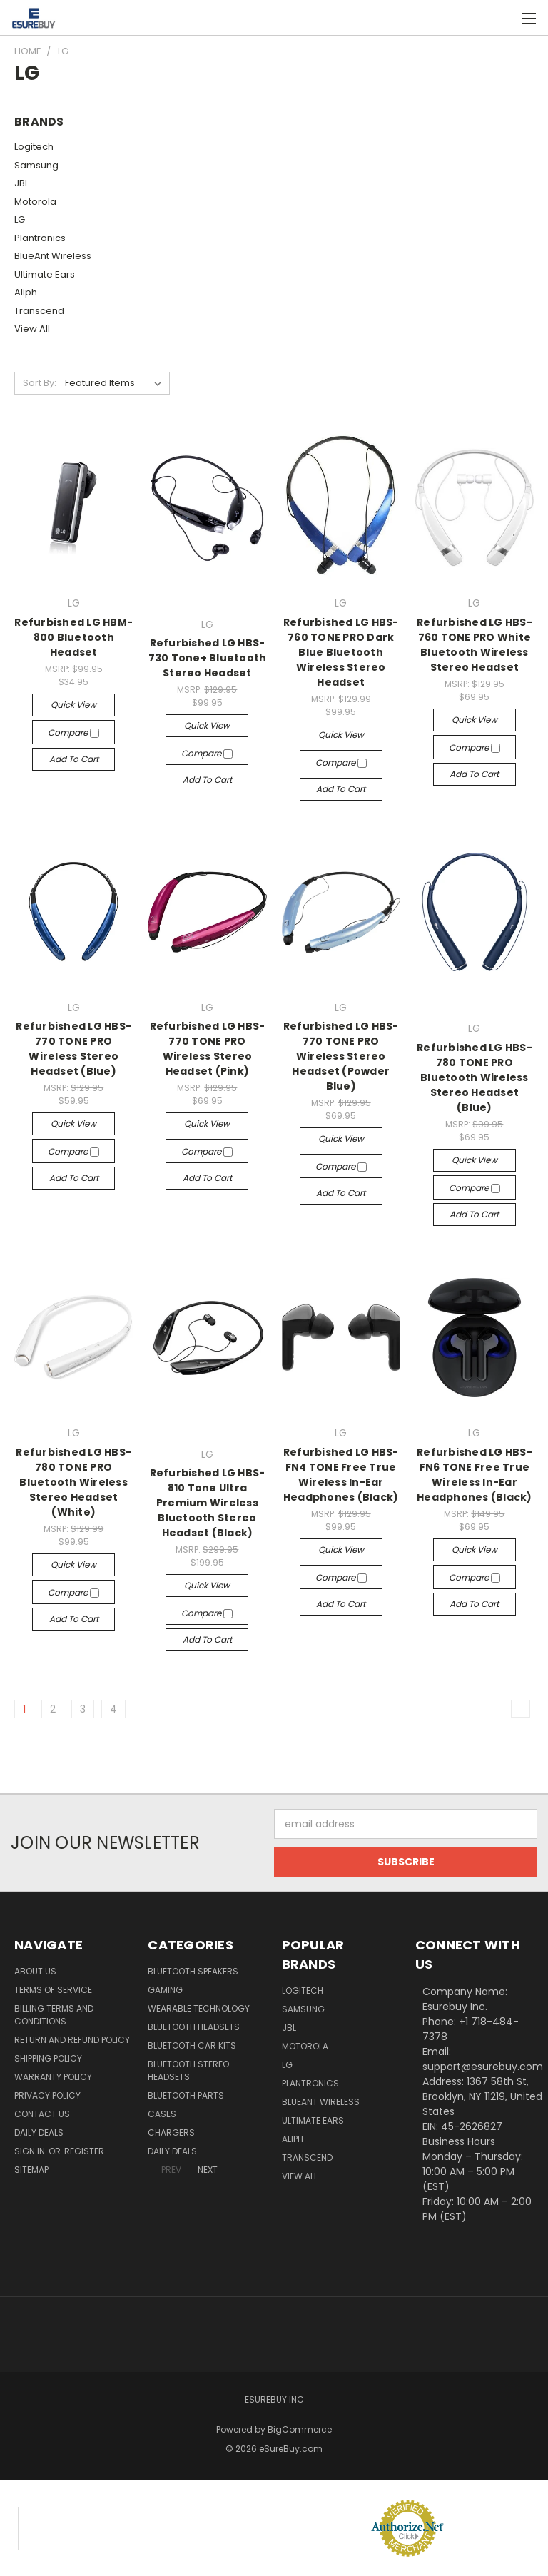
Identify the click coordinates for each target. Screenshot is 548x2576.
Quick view (73, 705)
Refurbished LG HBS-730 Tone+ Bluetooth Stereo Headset (207, 658)
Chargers (171, 2132)
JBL (21, 183)
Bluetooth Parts (186, 2095)
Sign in (30, 2151)
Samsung (36, 165)
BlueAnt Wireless (52, 256)
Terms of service (53, 1990)
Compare (73, 732)
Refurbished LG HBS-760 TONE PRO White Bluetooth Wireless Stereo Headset (474, 644)
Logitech (34, 146)
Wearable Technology (199, 2008)
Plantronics (40, 238)
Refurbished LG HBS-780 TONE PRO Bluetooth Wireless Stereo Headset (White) (73, 1482)
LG (19, 219)
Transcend (39, 311)
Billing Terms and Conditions (53, 2014)
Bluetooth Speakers (193, 1971)
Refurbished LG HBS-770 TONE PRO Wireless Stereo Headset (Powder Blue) (341, 1056)
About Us (35, 1971)
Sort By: (39, 383)
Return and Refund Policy (72, 2040)
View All (32, 328)
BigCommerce (300, 2429)
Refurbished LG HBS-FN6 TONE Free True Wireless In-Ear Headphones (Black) (474, 1474)
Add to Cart (73, 759)
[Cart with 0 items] (501, 18)
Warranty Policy (53, 2077)
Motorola (35, 201)
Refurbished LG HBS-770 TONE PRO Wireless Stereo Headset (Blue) (73, 1048)
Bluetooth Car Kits (192, 2045)
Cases (162, 2114)
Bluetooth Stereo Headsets (188, 2070)
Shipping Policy (48, 2058)
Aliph (25, 292)
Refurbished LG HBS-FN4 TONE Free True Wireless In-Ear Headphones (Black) (341, 1474)
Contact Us (42, 2114)
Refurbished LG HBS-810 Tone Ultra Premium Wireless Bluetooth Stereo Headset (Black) (207, 1503)
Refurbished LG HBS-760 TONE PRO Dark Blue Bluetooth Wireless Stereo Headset (341, 652)
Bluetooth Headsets (194, 2027)
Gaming (165, 1990)
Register (84, 2151)
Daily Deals (39, 2132)
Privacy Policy (47, 2095)
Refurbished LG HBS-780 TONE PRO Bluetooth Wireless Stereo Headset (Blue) (474, 1077)
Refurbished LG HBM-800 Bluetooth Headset (73, 637)
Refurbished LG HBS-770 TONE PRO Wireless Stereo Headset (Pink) (207, 1048)
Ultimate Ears (44, 274)
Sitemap (31, 2170)
